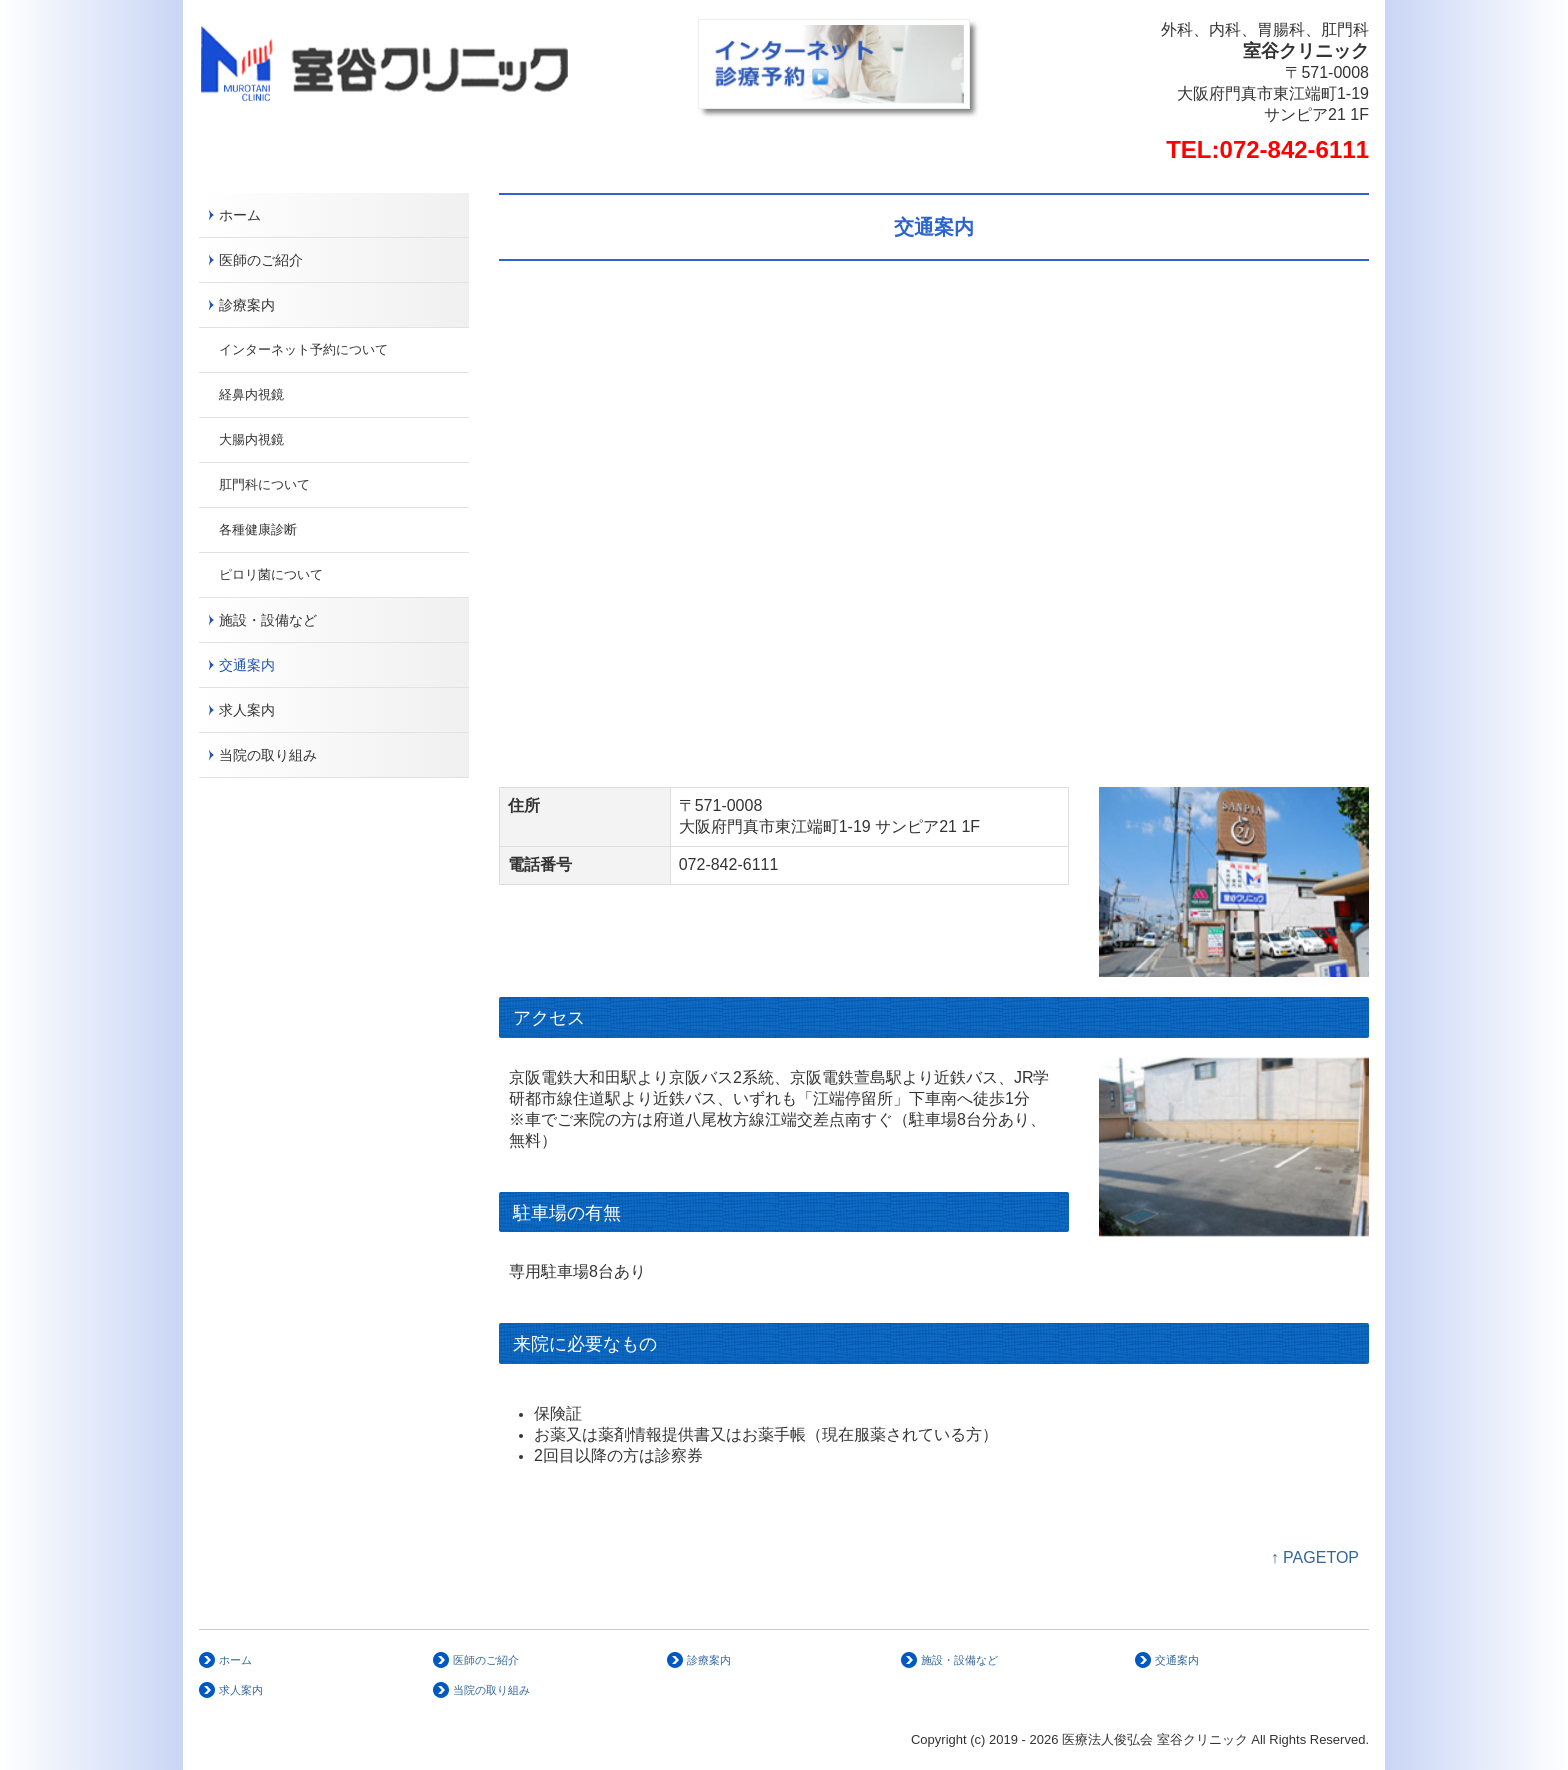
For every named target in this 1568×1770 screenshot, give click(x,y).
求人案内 (247, 710)
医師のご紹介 (261, 260)
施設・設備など (268, 620)
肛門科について (264, 484)
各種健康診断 (258, 529)
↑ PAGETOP (1315, 1557)
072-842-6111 (1294, 149)
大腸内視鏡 (251, 439)
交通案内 (247, 665)
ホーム (240, 215)
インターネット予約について (303, 349)
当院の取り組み (268, 755)
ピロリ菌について (271, 574)
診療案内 (247, 305)
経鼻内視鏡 (251, 394)
